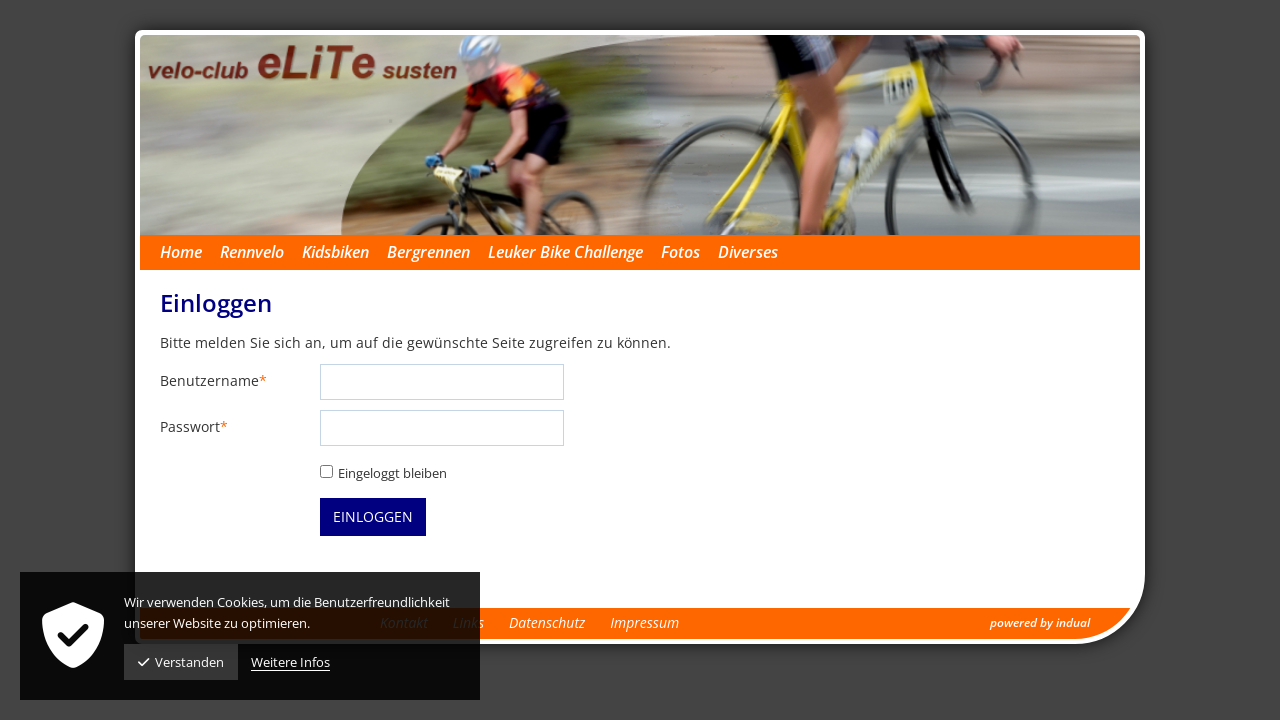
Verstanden (181, 662)
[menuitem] (190, 252)
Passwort (194, 427)
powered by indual (1040, 622)
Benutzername (213, 381)
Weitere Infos (290, 662)
